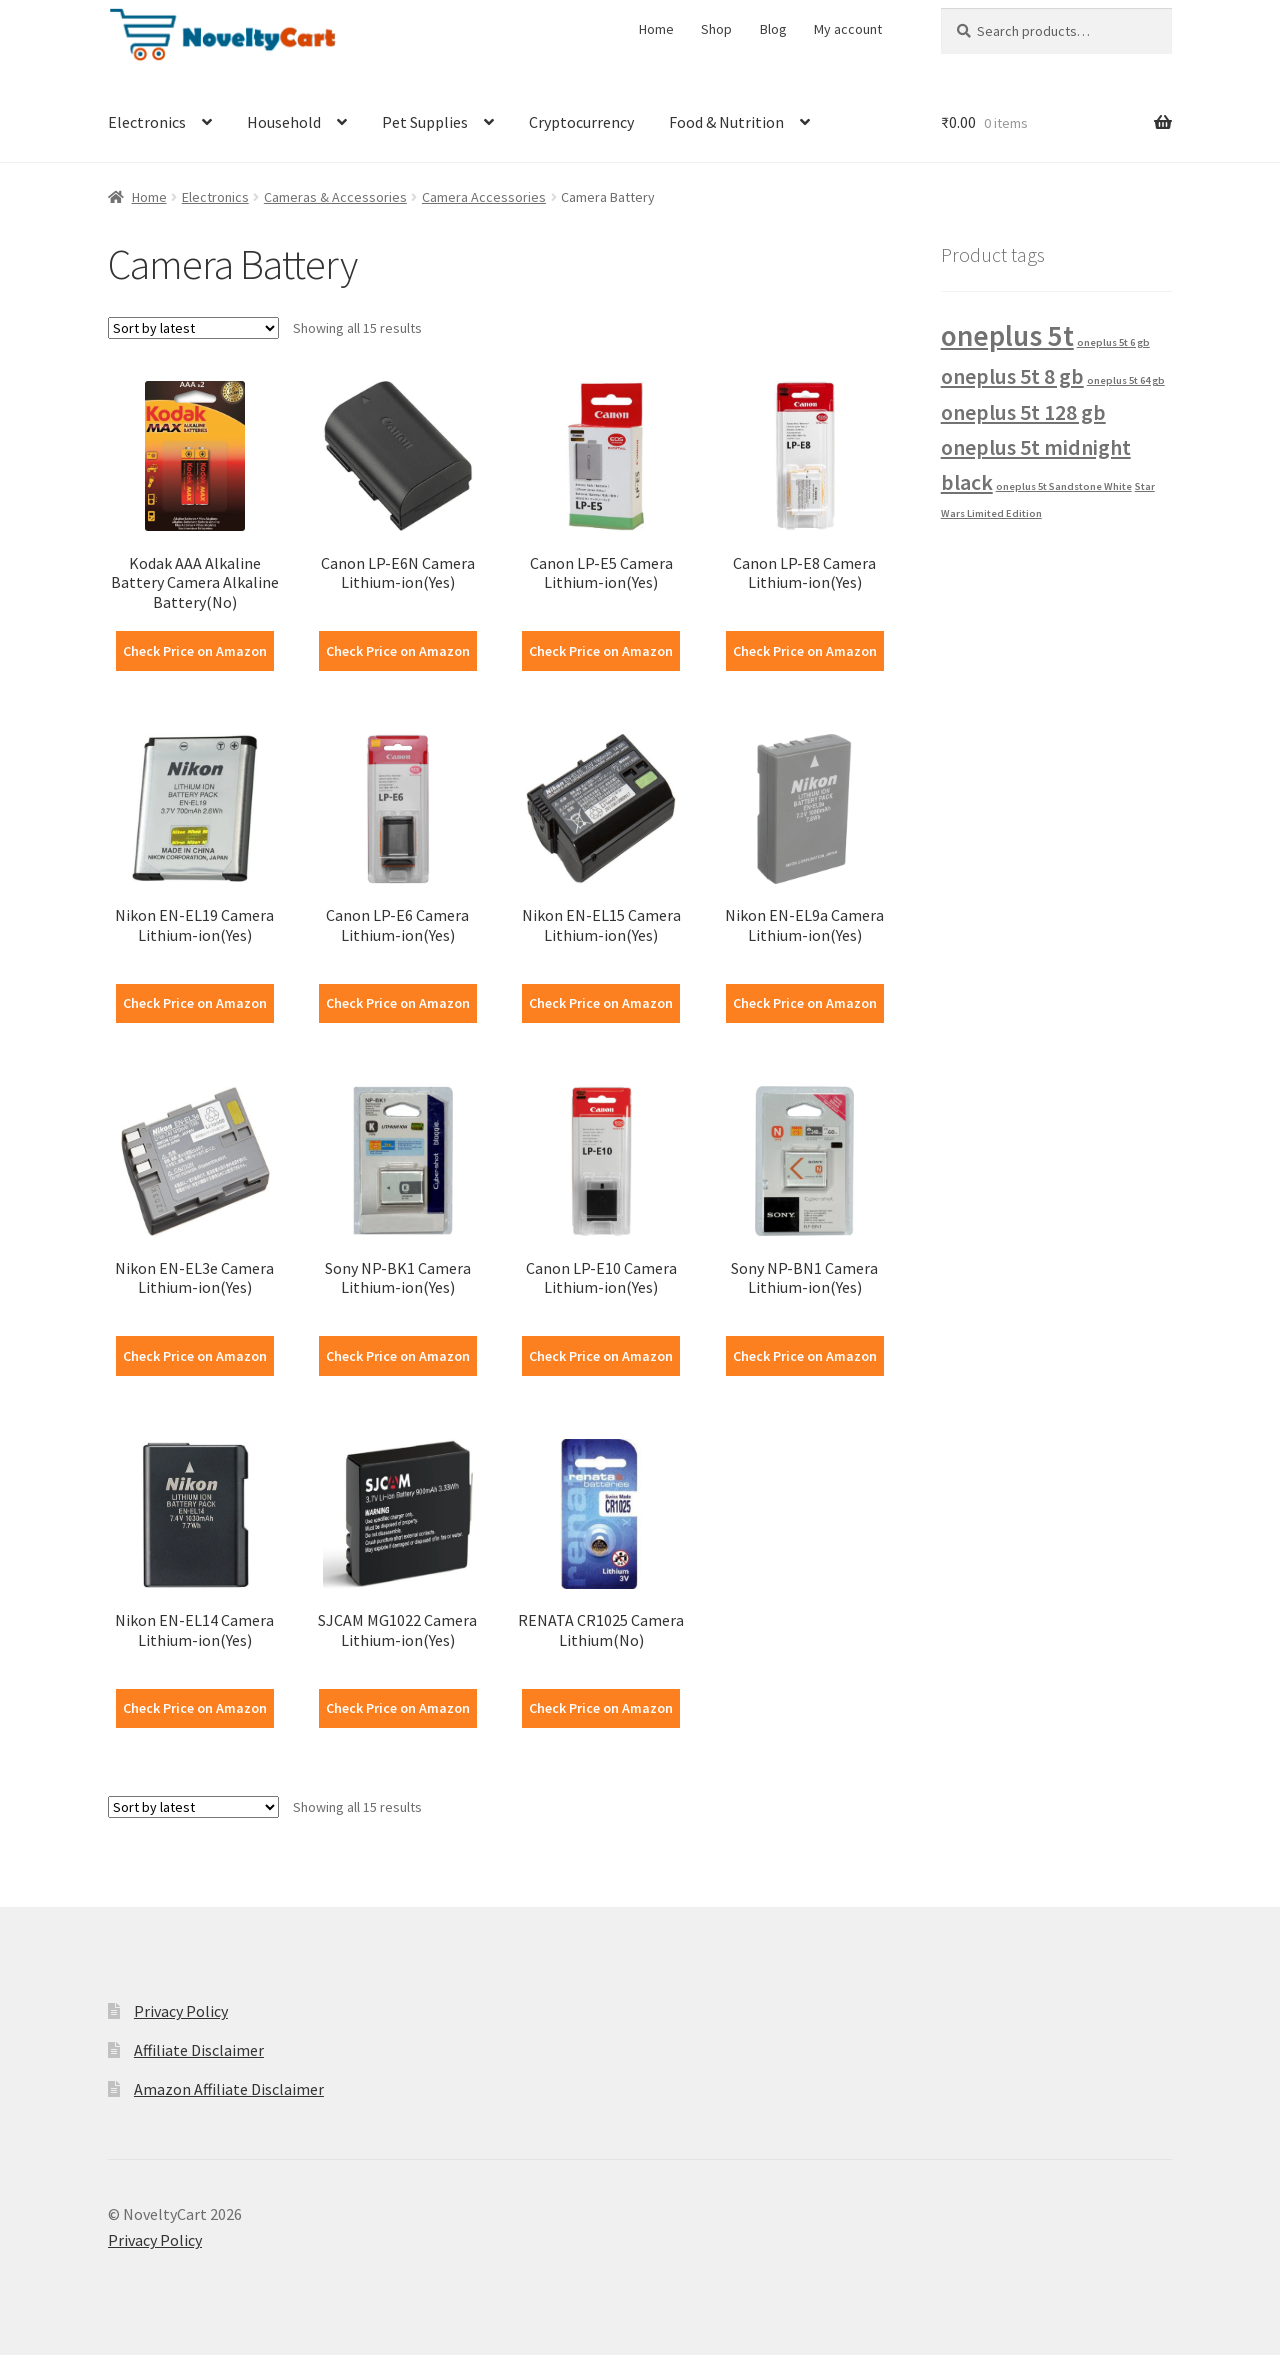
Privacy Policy (181, 2011)
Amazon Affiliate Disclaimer (229, 2089)
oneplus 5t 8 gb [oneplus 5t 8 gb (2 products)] (1012, 376)
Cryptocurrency (581, 122)
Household (284, 122)
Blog (773, 29)
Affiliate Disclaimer (199, 2050)
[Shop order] (193, 328)
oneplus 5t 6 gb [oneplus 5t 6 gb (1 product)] (1113, 342)
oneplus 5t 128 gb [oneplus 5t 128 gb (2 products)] (1023, 412)
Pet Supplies (425, 122)
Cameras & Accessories (335, 197)
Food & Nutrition (726, 122)
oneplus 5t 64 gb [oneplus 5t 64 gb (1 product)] (1126, 380)
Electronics (147, 122)
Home (656, 29)
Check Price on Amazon (195, 651)
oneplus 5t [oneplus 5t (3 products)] (1007, 335)
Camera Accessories (484, 197)
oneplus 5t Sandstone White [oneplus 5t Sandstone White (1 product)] (1064, 486)
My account (848, 29)
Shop (716, 29)
